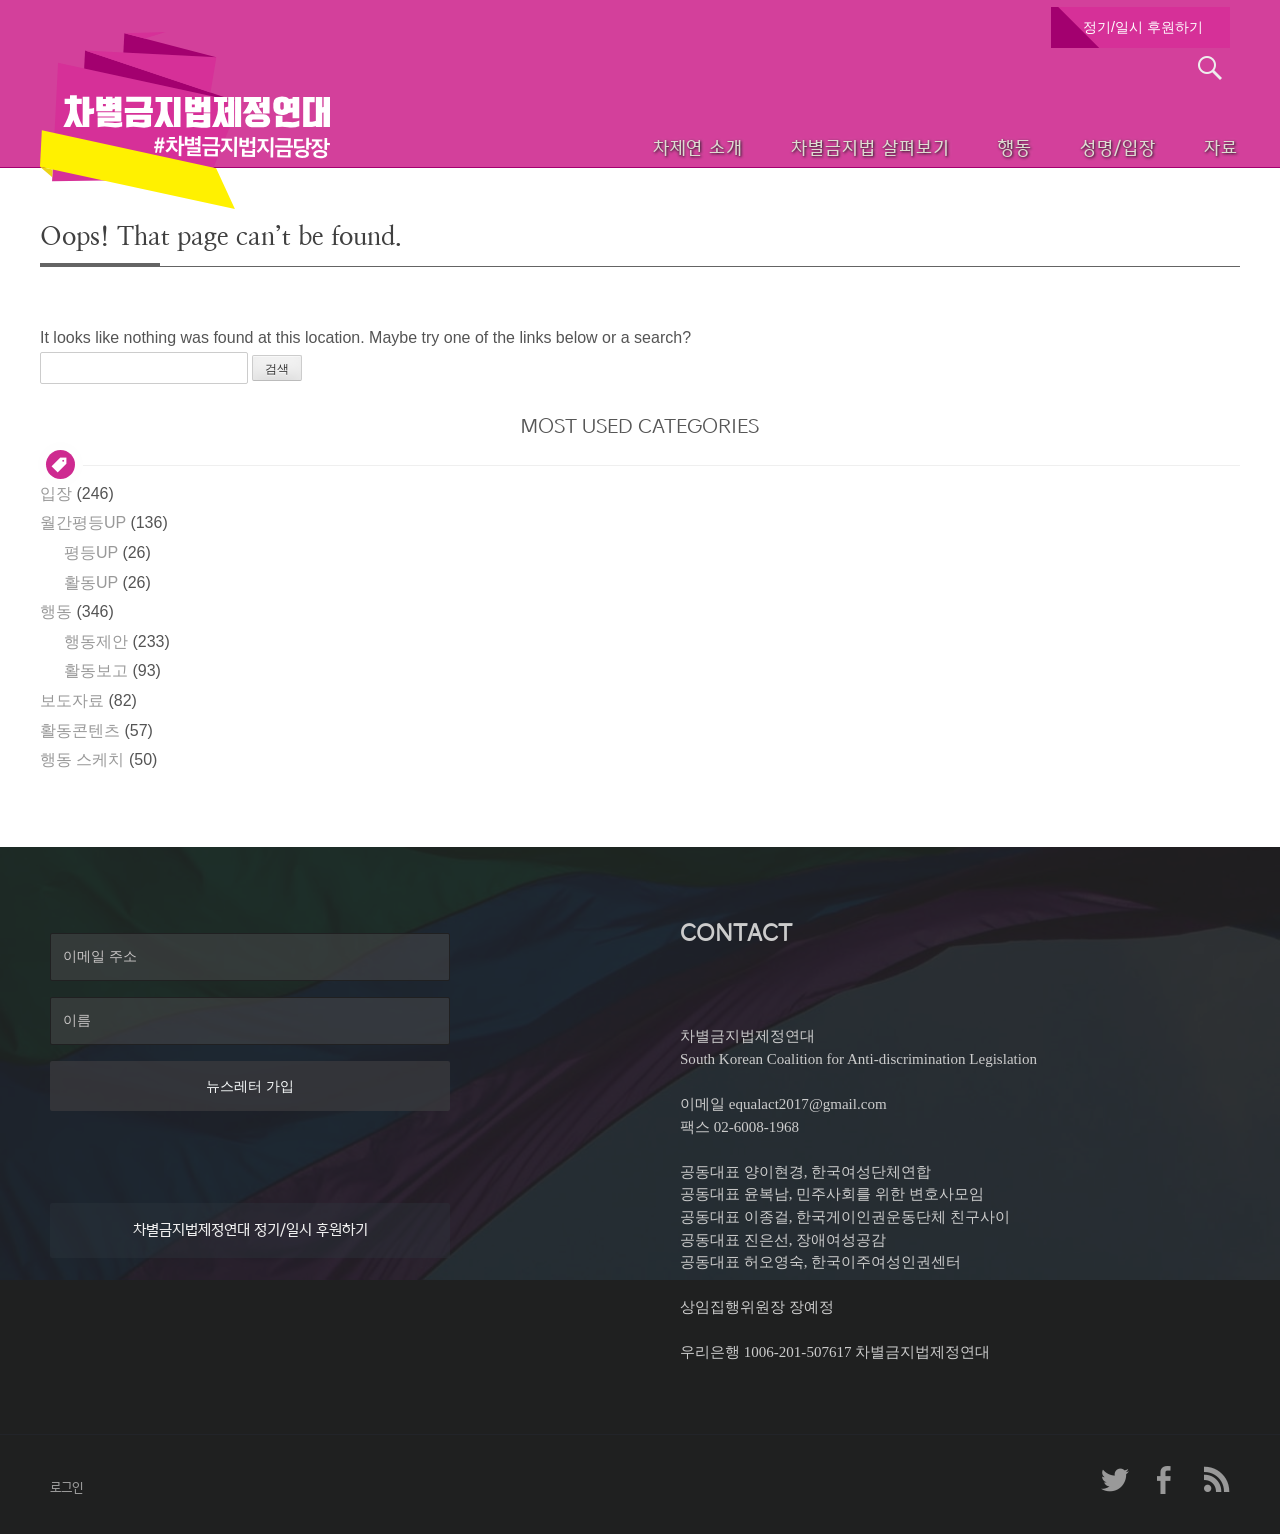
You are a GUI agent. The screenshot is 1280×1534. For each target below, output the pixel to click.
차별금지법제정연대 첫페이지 (185, 120)
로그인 (66, 1487)
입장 (56, 493)
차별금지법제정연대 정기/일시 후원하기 (250, 1230)
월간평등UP (83, 522)
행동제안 (96, 641)
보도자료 (72, 700)
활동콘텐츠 (80, 730)
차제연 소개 (625, 145)
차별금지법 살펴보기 (806, 145)
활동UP (91, 582)
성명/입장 (1076, 145)
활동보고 (96, 670)
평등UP (91, 552)
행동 (961, 145)
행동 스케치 (82, 759)
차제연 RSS (1215, 1480)
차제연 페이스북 (1165, 1480)
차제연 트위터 (1115, 1480)
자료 (1192, 145)
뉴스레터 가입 (250, 1086)
